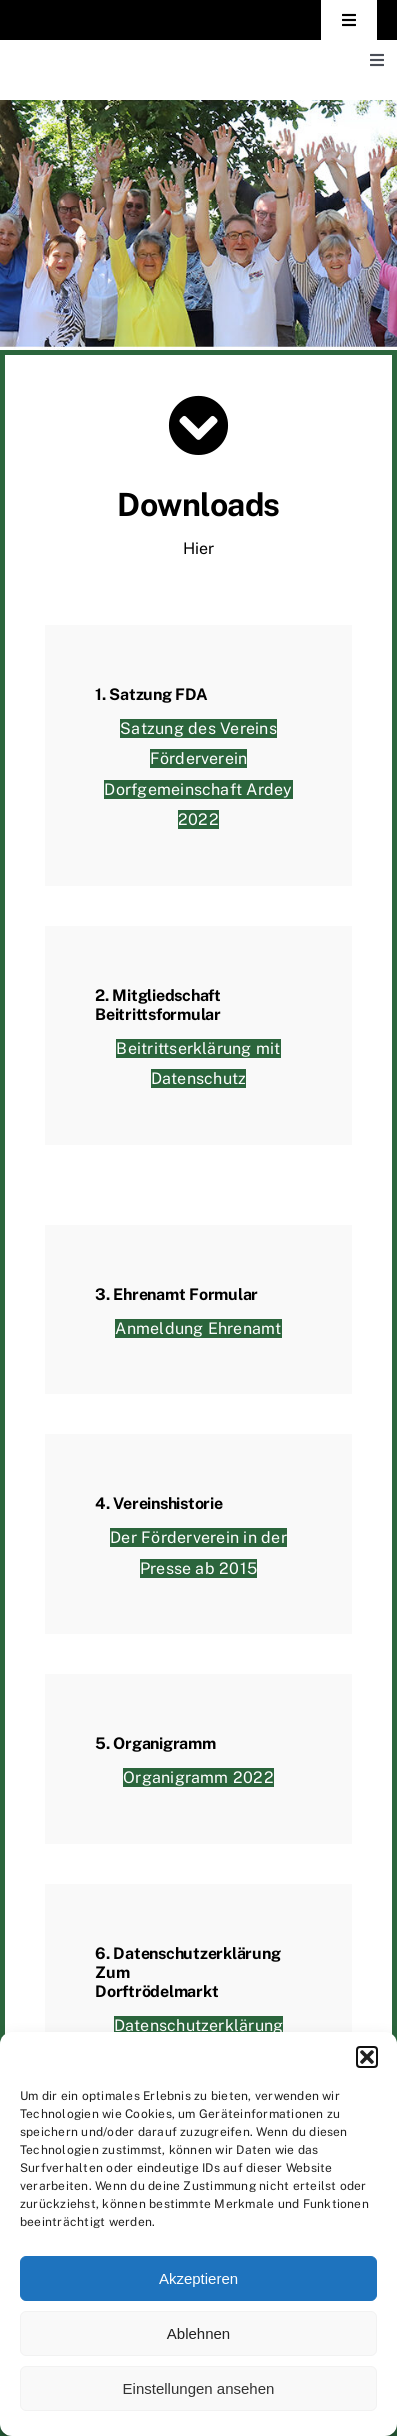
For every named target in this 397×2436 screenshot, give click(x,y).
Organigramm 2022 (198, 1778)
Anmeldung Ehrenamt (198, 1328)
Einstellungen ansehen (199, 2388)
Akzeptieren (198, 2278)
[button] (367, 2057)
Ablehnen (198, 2333)
